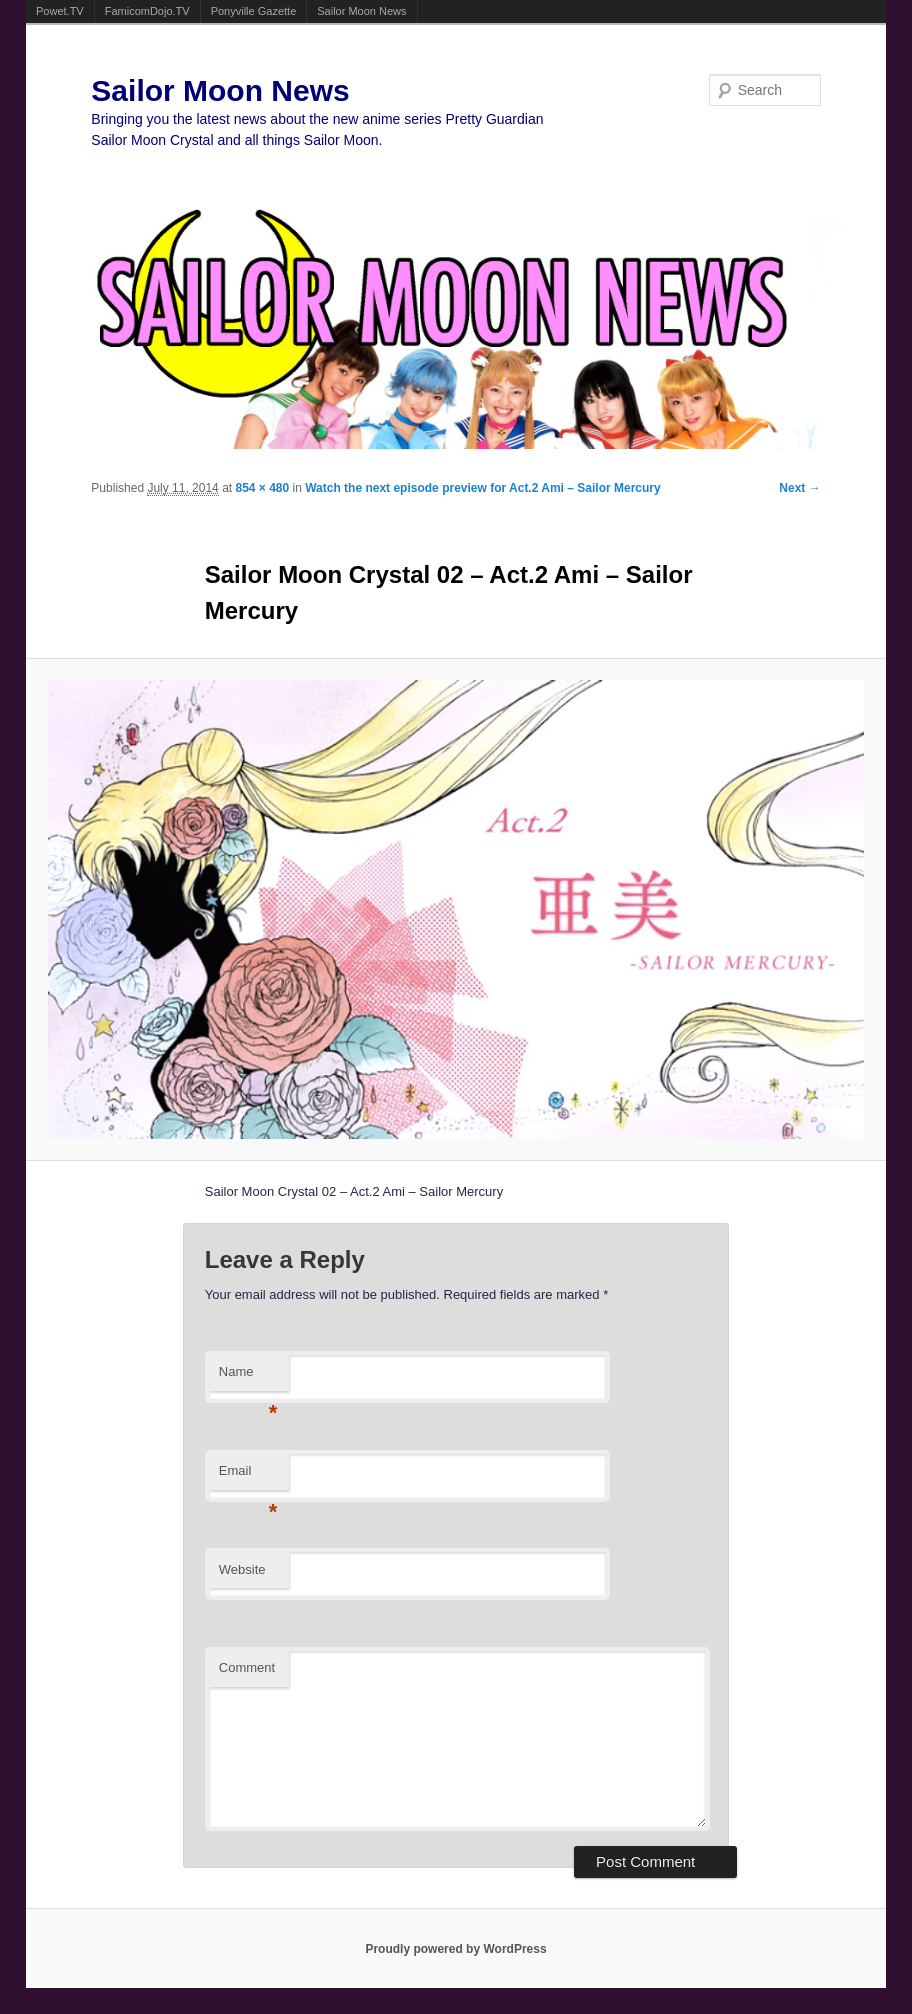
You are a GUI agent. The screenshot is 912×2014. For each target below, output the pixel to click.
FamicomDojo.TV (147, 11)
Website (242, 1569)
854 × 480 (262, 488)
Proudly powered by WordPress (455, 1949)
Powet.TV (60, 11)
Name (248, 1377)
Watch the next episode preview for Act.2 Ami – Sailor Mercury (482, 488)
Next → (799, 488)
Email (248, 1476)
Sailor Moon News (361, 11)
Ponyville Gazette (254, 11)
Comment (247, 1667)
